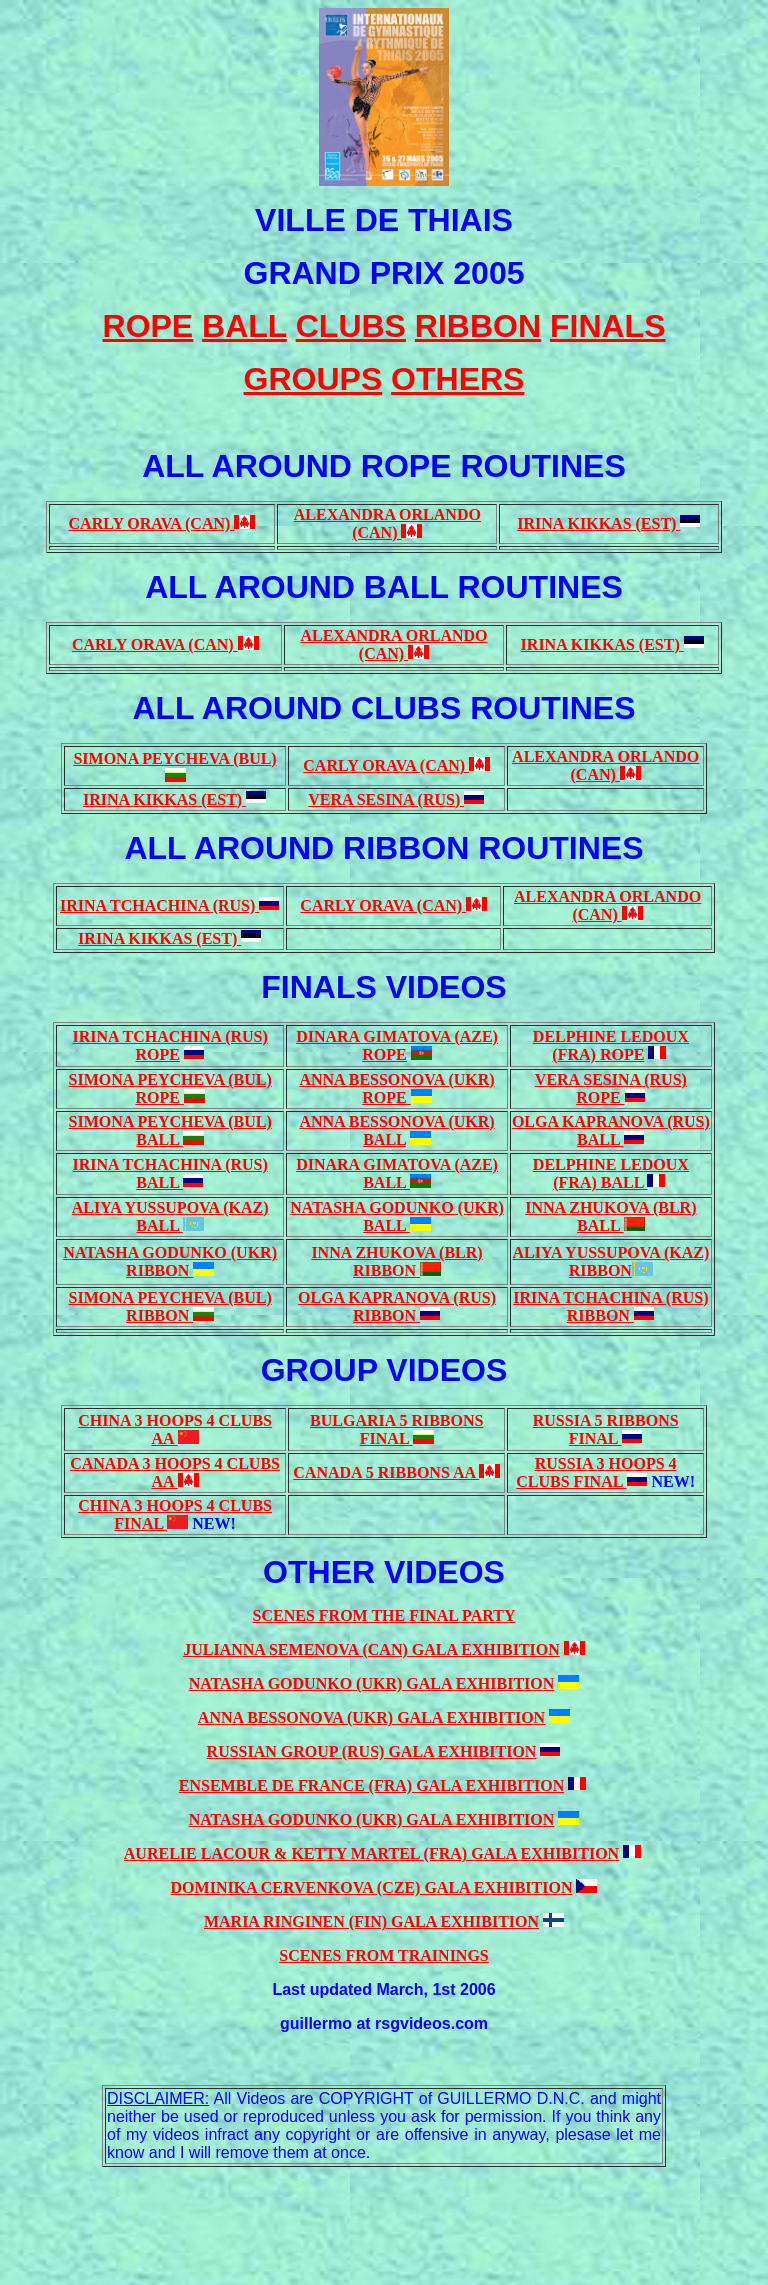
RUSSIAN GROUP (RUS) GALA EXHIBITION (372, 1751)
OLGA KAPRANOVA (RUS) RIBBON (397, 1306)
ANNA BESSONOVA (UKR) (396, 1121)
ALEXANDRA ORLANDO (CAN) (387, 523)
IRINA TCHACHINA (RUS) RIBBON (610, 1306)
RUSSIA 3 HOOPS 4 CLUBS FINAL (596, 1472)
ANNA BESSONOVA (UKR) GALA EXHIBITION (371, 1717)
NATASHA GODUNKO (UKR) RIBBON (170, 1261)
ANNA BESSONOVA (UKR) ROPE (396, 1088)
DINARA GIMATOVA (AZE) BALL (397, 1173)
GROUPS (313, 379)
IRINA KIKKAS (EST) (598, 523)
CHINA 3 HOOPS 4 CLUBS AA (175, 1429)
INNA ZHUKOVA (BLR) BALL (610, 1216)
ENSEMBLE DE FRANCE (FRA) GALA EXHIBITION (371, 1785)
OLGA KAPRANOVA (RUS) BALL (611, 1130)
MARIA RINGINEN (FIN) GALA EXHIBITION (371, 1921)
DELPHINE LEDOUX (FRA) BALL (611, 1173)
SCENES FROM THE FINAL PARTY (384, 1615)
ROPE (157, 1054)
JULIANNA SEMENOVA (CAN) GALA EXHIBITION (371, 1649)
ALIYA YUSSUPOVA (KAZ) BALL (170, 1216)
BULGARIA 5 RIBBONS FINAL (396, 1429)
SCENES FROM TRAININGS (384, 1955)
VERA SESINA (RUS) (386, 799)
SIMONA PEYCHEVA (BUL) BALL (170, 1130)
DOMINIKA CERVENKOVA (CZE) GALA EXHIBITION (372, 1887)
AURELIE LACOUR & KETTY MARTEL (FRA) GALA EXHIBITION (371, 1853)
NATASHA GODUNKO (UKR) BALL (397, 1216)
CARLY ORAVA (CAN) (152, 523)
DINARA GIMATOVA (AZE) (397, 1036)
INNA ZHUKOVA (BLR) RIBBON (396, 1261)
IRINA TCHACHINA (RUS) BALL (170, 1173)
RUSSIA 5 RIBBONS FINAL (606, 1429)
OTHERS (457, 379)
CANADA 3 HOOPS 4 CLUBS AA (175, 1472)
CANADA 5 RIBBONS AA (386, 1472)
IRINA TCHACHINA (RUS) (159, 905)
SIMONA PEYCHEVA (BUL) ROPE (170, 1088)
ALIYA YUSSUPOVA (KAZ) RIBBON (610, 1261)
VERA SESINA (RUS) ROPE (611, 1088)
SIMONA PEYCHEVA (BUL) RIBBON (170, 1306)
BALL (384, 1139)
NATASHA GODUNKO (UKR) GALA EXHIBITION (372, 1683)
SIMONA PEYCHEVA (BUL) (174, 758)
